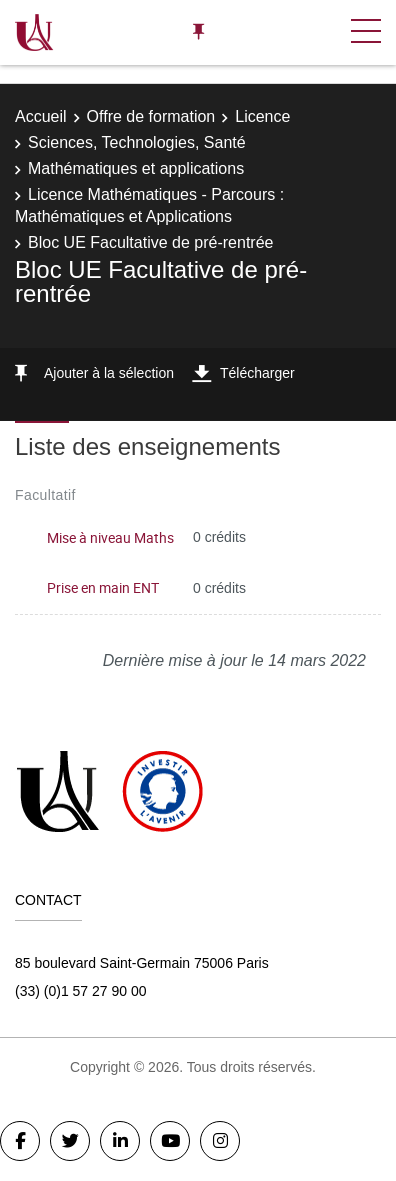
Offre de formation (151, 116)
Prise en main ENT (103, 587)
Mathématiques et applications (136, 168)
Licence (262, 116)
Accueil (41, 116)
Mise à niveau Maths (110, 537)
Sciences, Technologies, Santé (137, 142)
